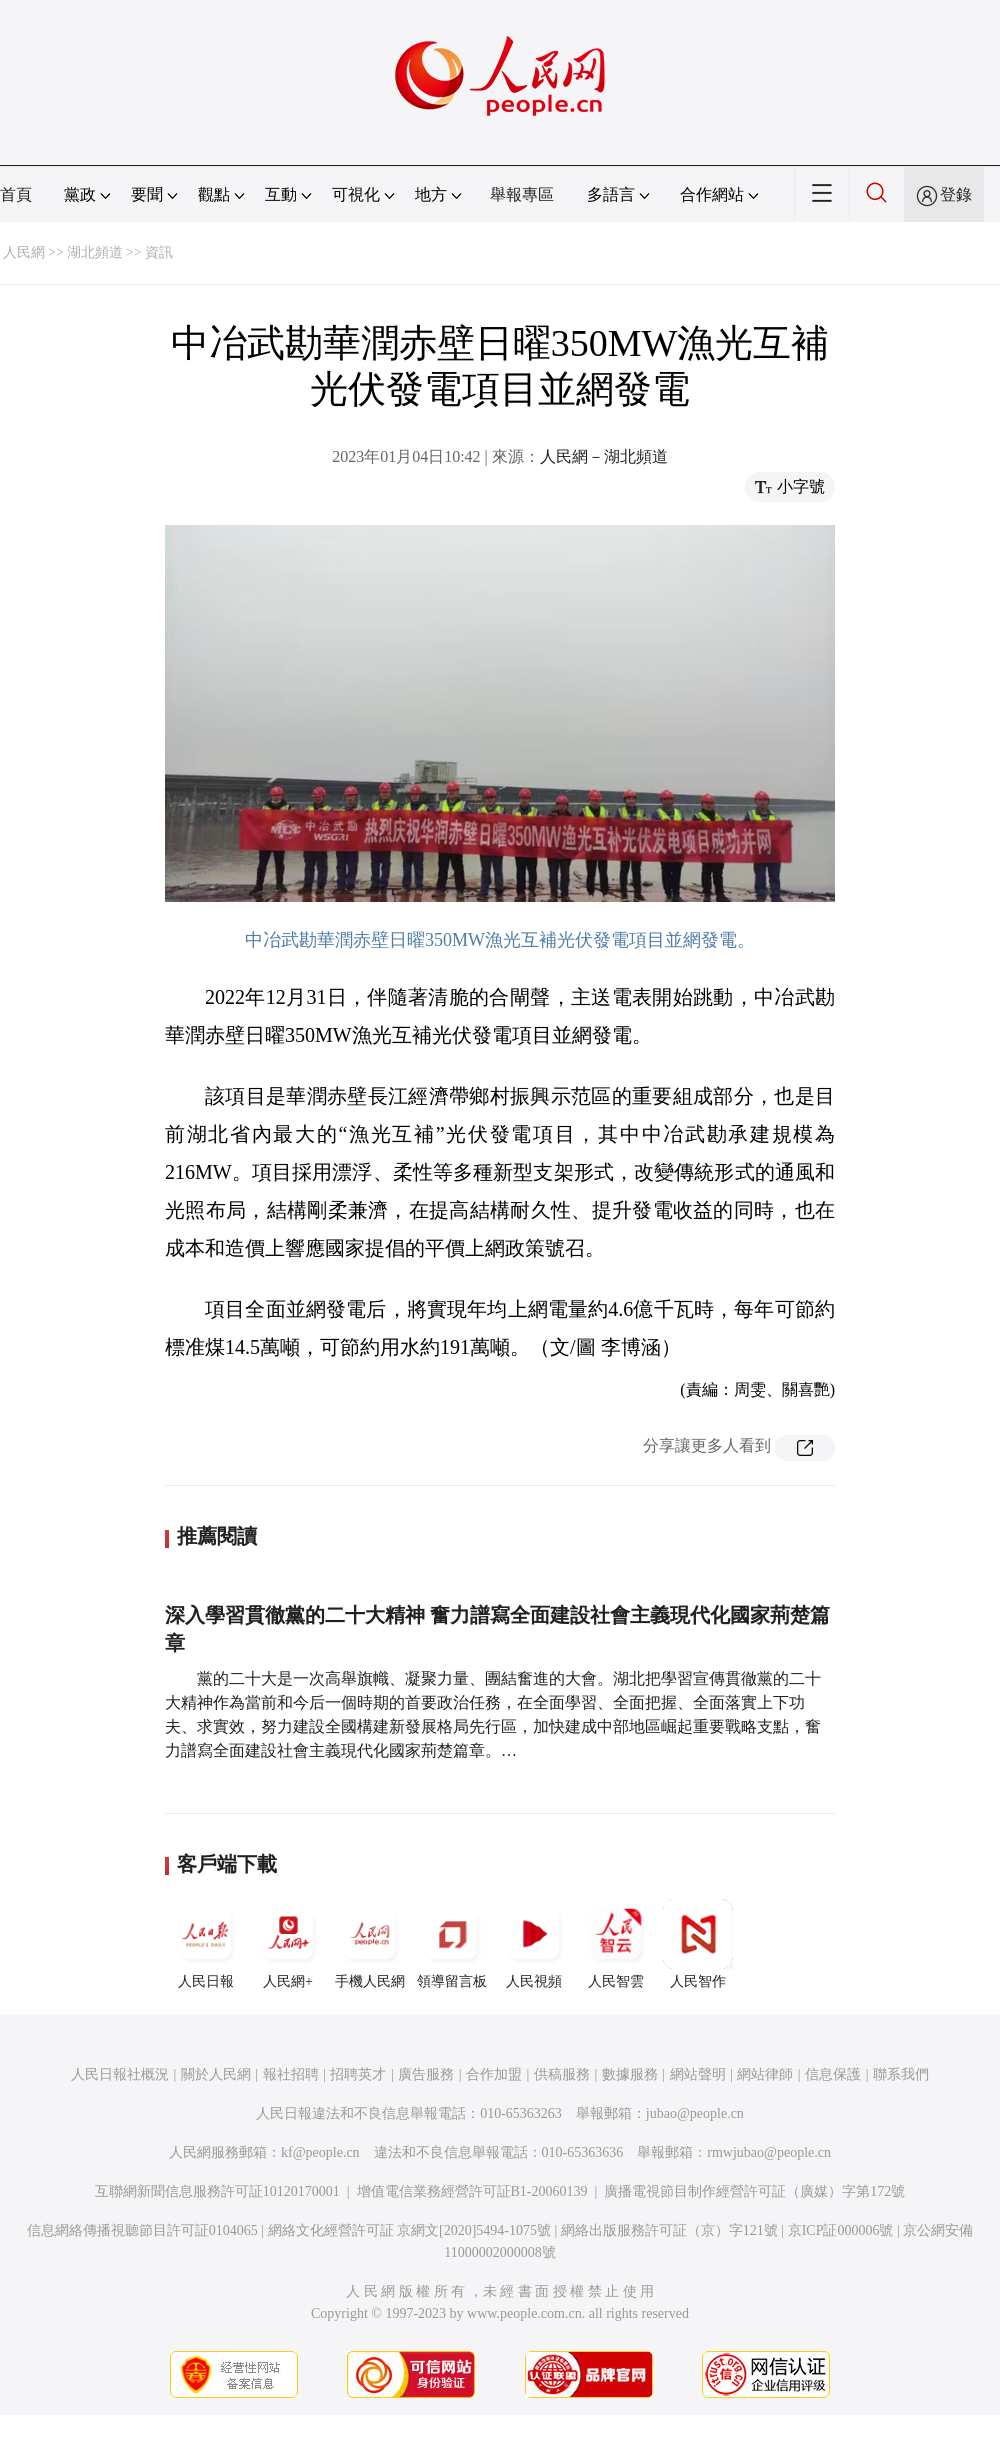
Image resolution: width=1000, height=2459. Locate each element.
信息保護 (833, 2074)
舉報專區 (522, 194)
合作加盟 (494, 2074)
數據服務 (630, 2074)
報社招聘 (291, 2074)
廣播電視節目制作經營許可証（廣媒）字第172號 (754, 2191)
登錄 (956, 194)
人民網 (24, 252)
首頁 (16, 194)
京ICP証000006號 (841, 2230)
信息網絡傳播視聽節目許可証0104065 (142, 2230)
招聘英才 (358, 2074)
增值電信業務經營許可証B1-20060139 (472, 2191)
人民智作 (698, 1944)
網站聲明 (698, 2074)
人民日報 (206, 1944)
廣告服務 (426, 2074)
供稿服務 (562, 2074)
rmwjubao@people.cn (769, 2152)
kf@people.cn (320, 2152)
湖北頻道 (95, 252)
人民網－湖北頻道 (604, 456)
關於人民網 (216, 2074)
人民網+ (288, 1944)
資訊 (159, 252)
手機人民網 (370, 1944)
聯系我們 (901, 2074)
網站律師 (765, 2074)
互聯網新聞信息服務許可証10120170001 (217, 2191)
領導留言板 (452, 1944)
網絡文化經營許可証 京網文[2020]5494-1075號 (410, 2230)
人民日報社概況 (120, 2074)
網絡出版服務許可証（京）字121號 (669, 2230)
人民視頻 (534, 1944)
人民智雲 (616, 1944)
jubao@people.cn (695, 2113)
